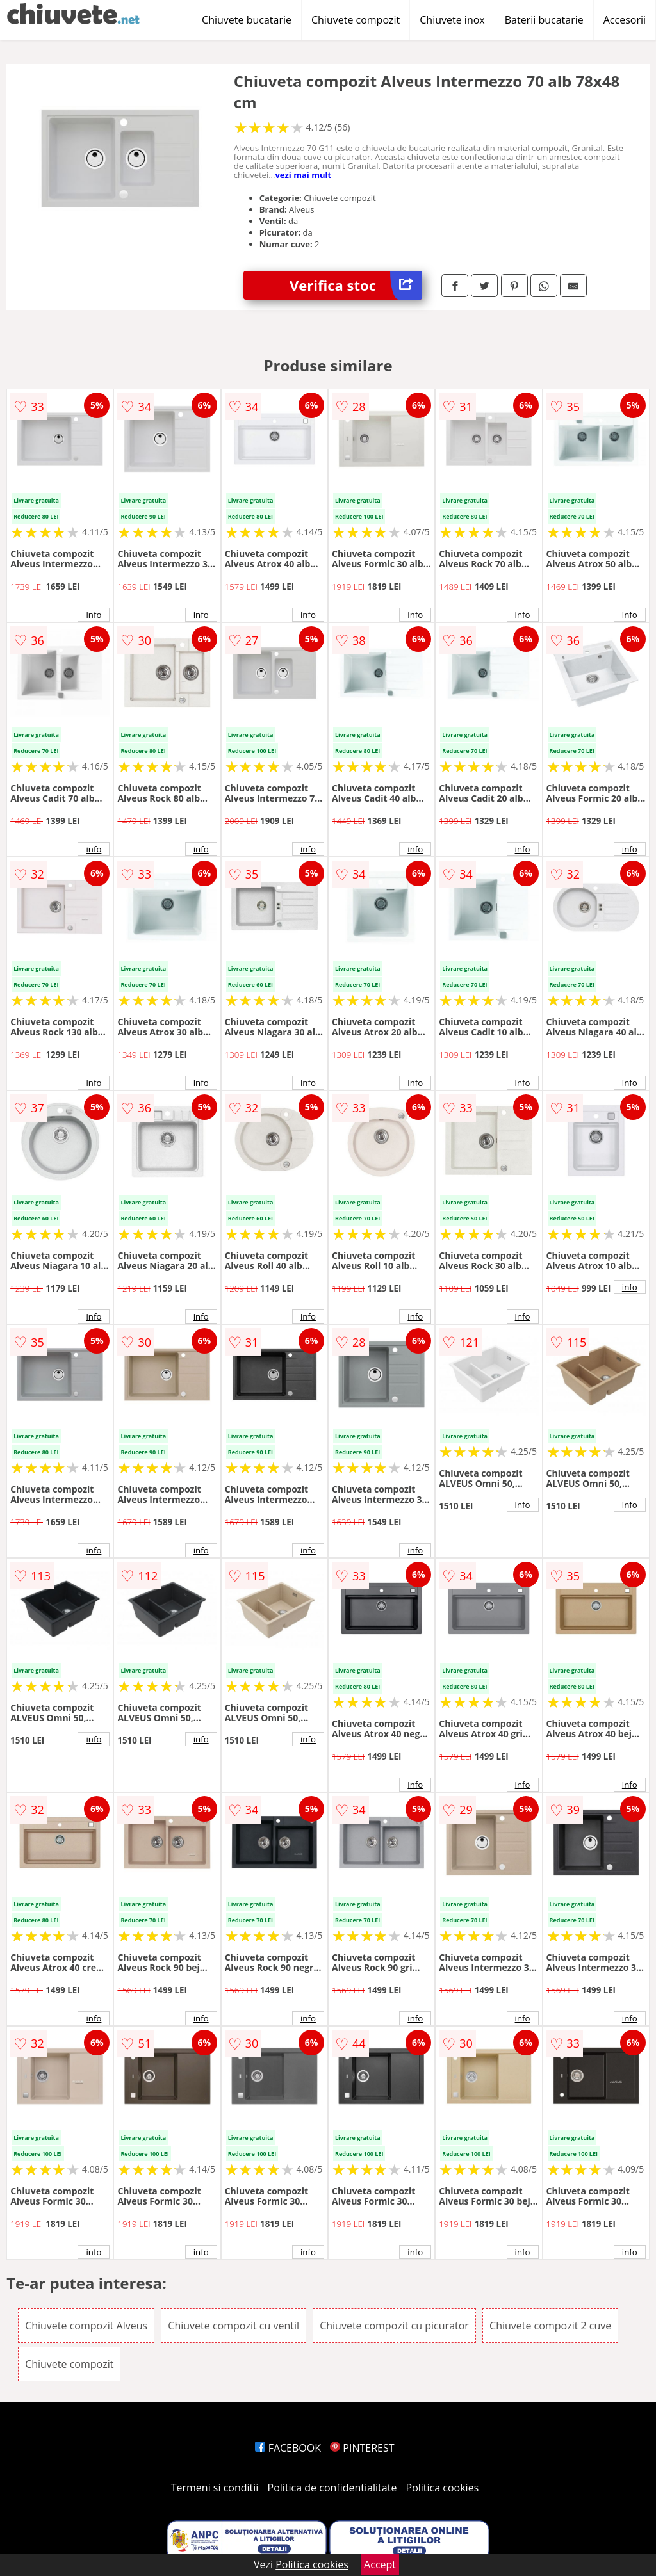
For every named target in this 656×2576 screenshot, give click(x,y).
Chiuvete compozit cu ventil (233, 2326)
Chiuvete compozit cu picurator (394, 2326)
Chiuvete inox (452, 20)
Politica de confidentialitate (332, 2488)
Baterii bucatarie (544, 20)
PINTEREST (362, 2448)
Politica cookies (442, 2488)
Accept (380, 2564)
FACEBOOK (288, 2448)
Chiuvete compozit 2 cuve (550, 2326)
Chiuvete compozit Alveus (86, 2326)
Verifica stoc (356, 285)
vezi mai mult (303, 175)
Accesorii (624, 20)
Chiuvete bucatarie (246, 20)
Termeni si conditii (215, 2488)
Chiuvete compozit (355, 20)
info (93, 614)
